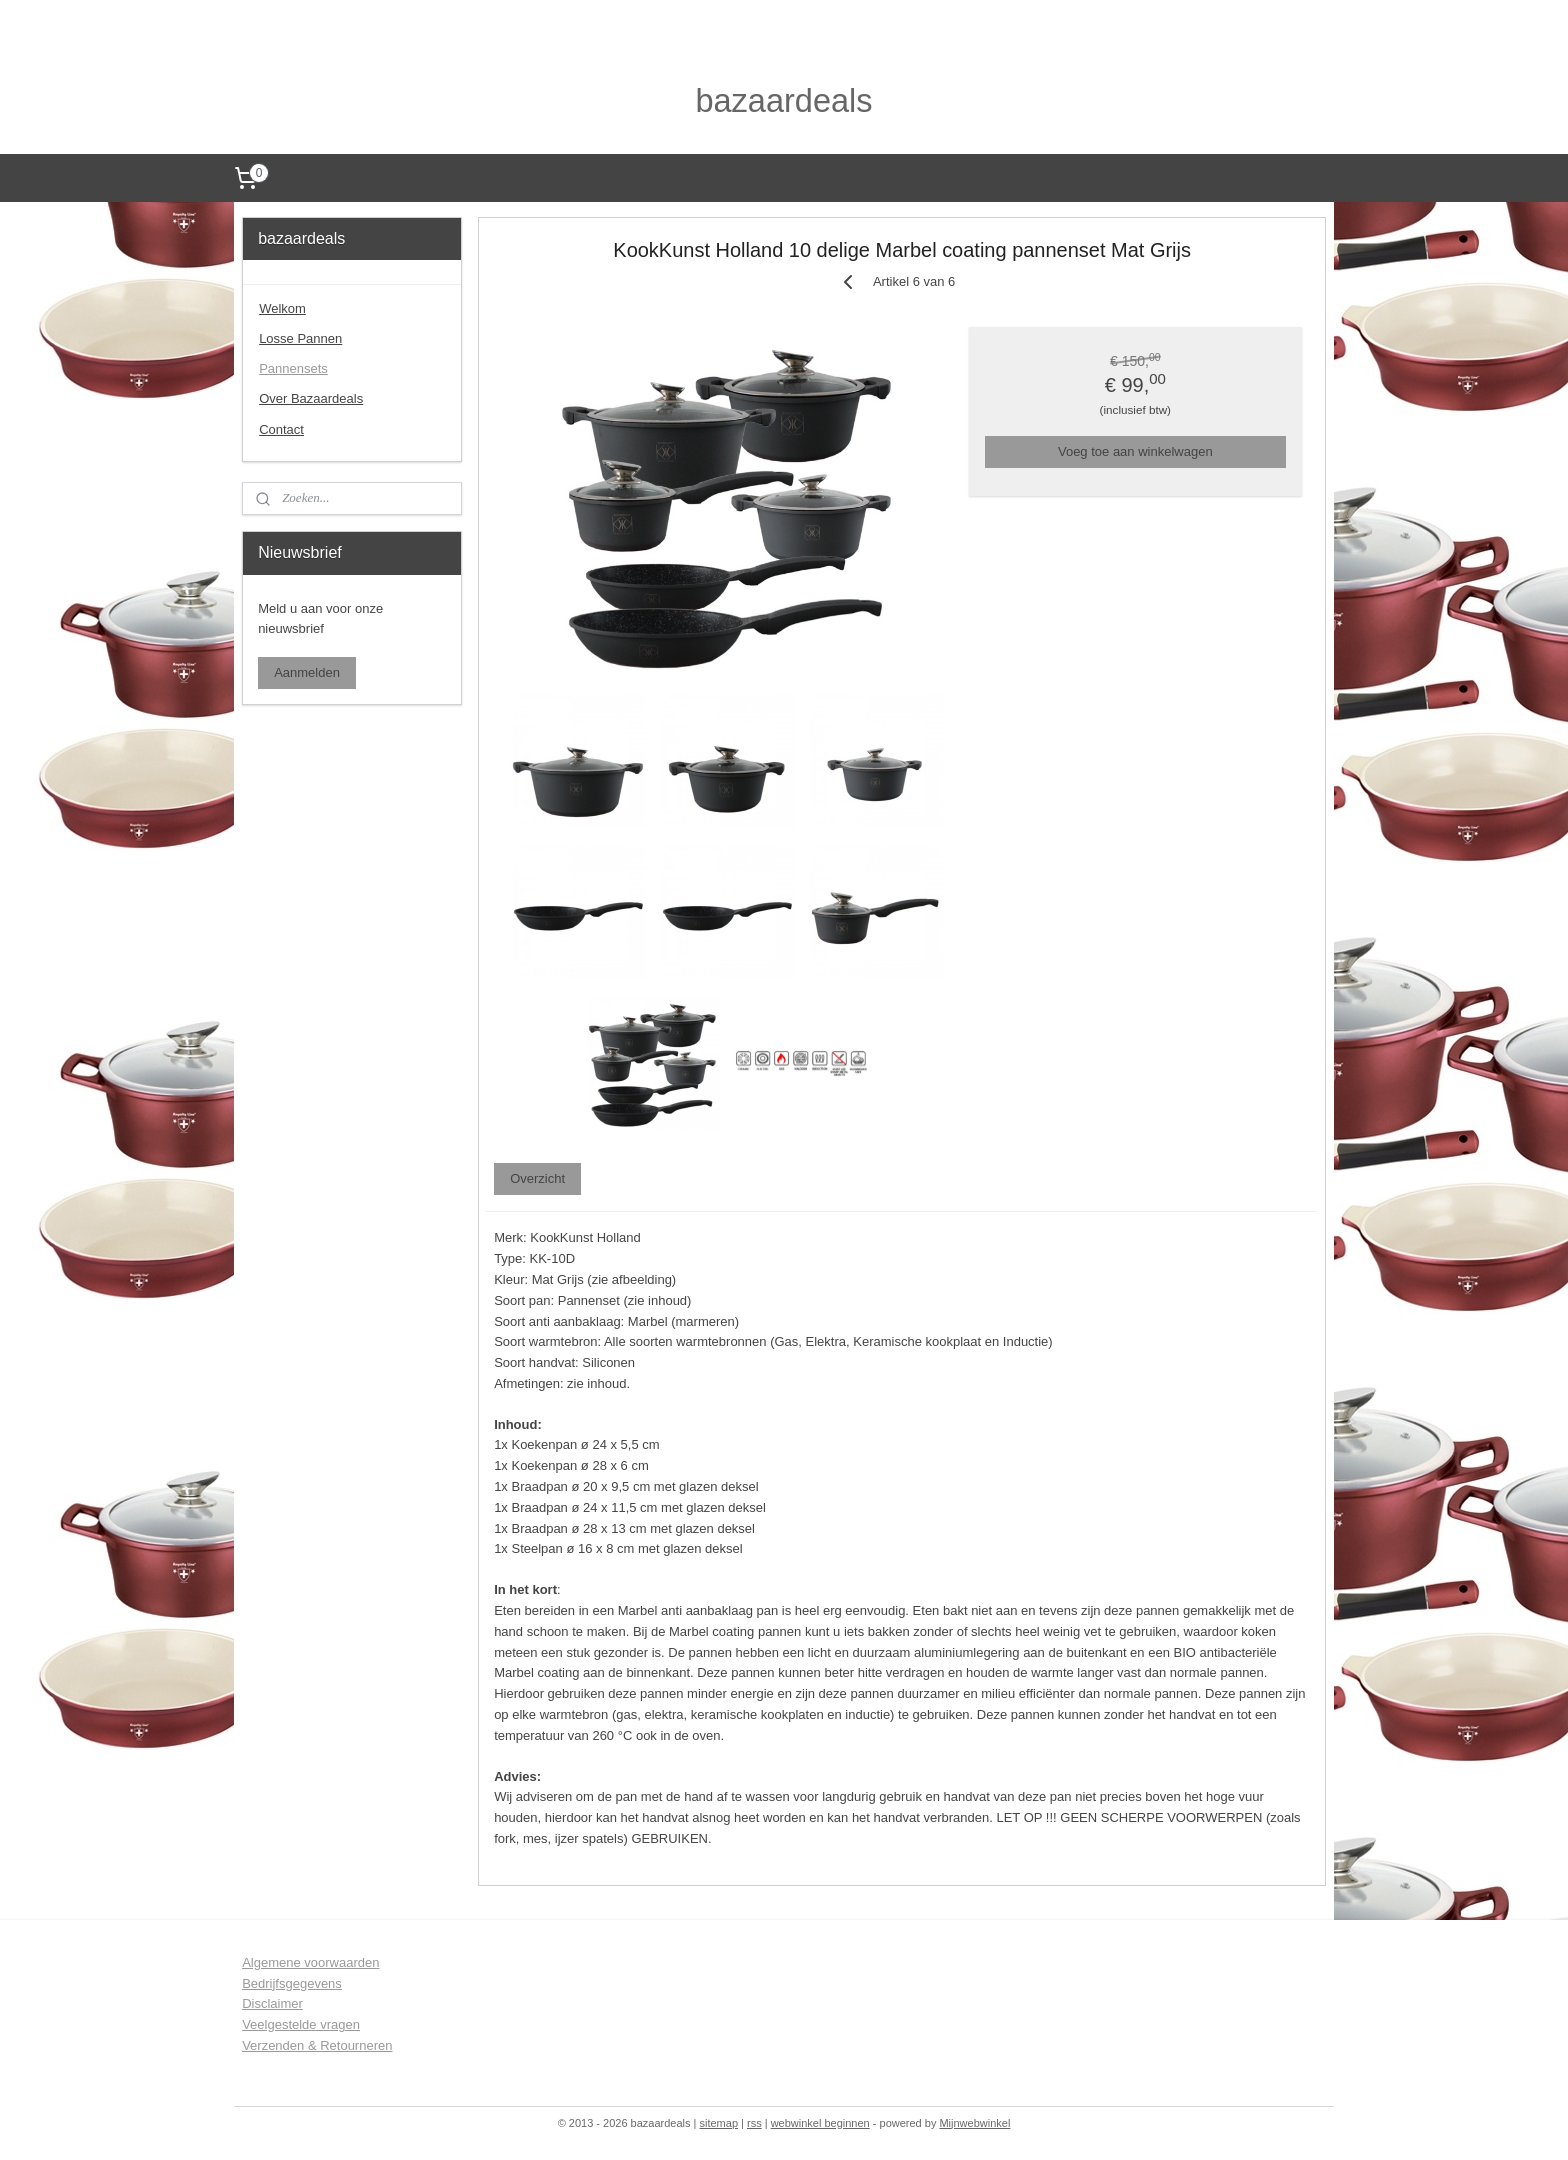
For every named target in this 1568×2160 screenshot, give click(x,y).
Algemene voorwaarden (310, 1962)
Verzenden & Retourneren (317, 2045)
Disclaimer (272, 2003)
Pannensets (293, 368)
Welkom (282, 308)
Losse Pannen (300, 338)
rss (754, 2123)
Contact (281, 429)
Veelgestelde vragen (301, 2024)
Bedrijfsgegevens (292, 1983)
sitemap (718, 2123)
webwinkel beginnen (820, 2123)
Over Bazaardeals (311, 398)
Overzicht (537, 1177)
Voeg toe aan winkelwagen (1135, 450)
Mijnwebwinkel (974, 2123)
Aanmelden (307, 672)
